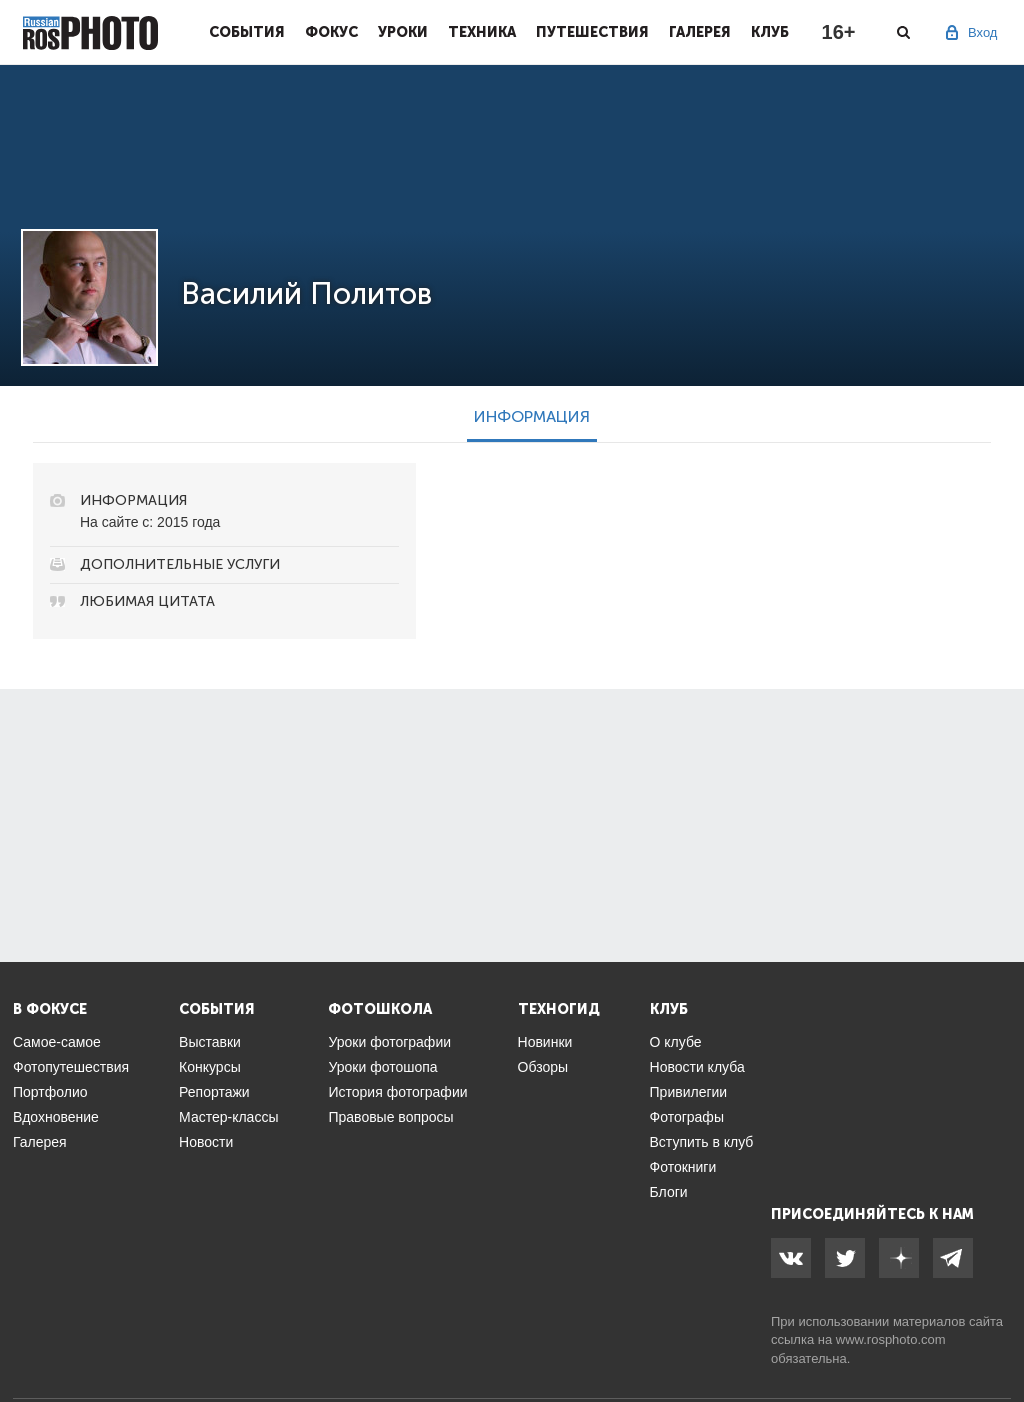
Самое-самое (57, 1042)
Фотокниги (683, 1167)
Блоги (669, 1192)
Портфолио (50, 1092)
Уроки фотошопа (382, 1067)
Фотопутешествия (71, 1067)
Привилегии (689, 1092)
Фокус (331, 32)
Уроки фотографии (389, 1042)
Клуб (770, 32)
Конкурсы (210, 1067)
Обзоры (543, 1067)
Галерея (700, 32)
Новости (206, 1142)
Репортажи (214, 1092)
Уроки (403, 32)
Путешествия (592, 32)
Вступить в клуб (702, 1142)
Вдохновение (56, 1117)
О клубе (676, 1042)
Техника (482, 32)
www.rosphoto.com (891, 1339)
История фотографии (397, 1092)
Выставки (210, 1042)
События (247, 32)
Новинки (545, 1042)
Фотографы (687, 1117)
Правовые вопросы (390, 1117)
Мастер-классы (228, 1117)
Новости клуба (697, 1067)
